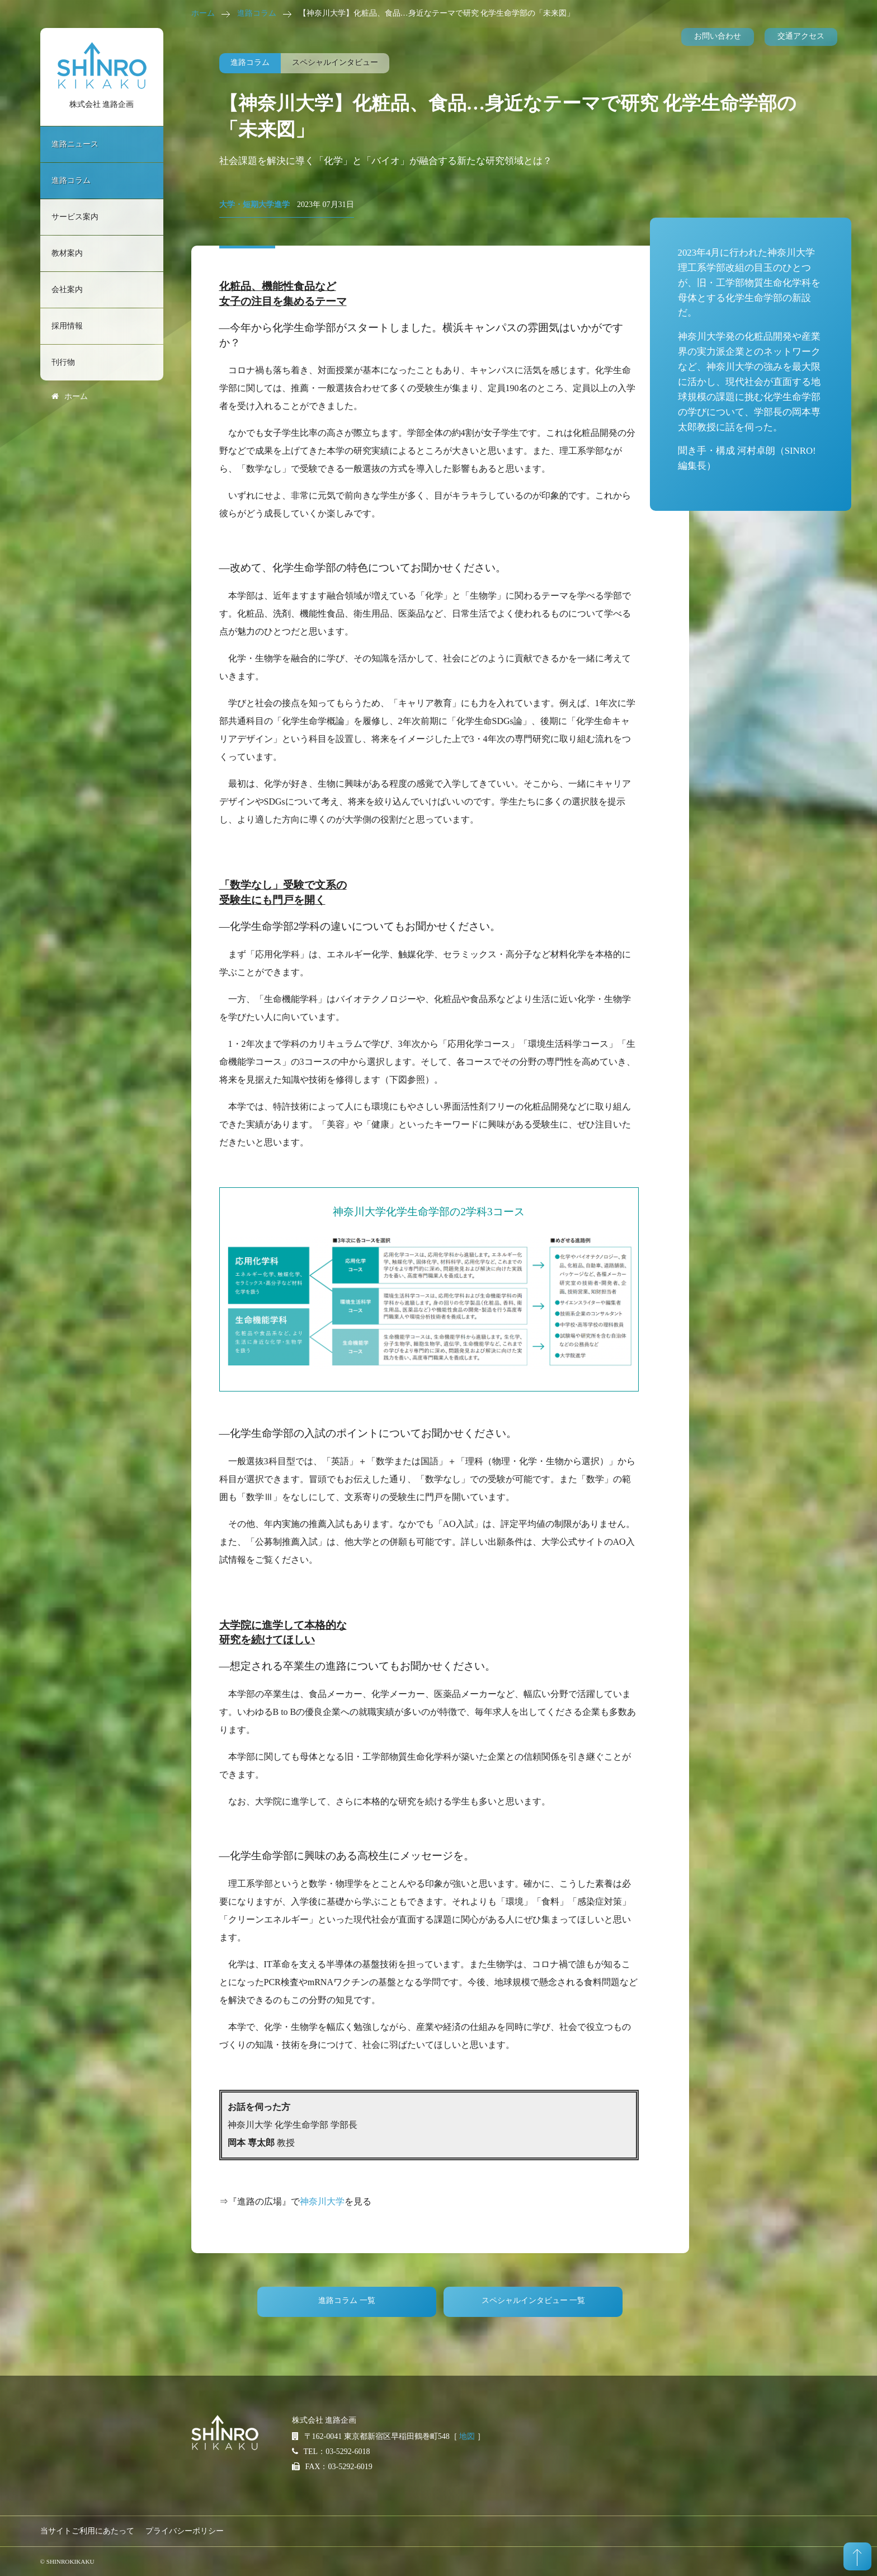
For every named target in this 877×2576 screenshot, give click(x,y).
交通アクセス (800, 36)
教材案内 (67, 253)
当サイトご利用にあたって (87, 2531)
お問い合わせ (717, 36)
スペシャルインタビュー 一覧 (534, 2300)
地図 (467, 2436)
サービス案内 (74, 217)
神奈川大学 (322, 2201)
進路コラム (256, 13)
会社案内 (67, 289)
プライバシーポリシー (184, 2531)
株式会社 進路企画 (101, 104)
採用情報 (67, 326)
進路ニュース (74, 144)
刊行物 (63, 362)
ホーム (203, 13)
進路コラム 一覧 (346, 2300)
